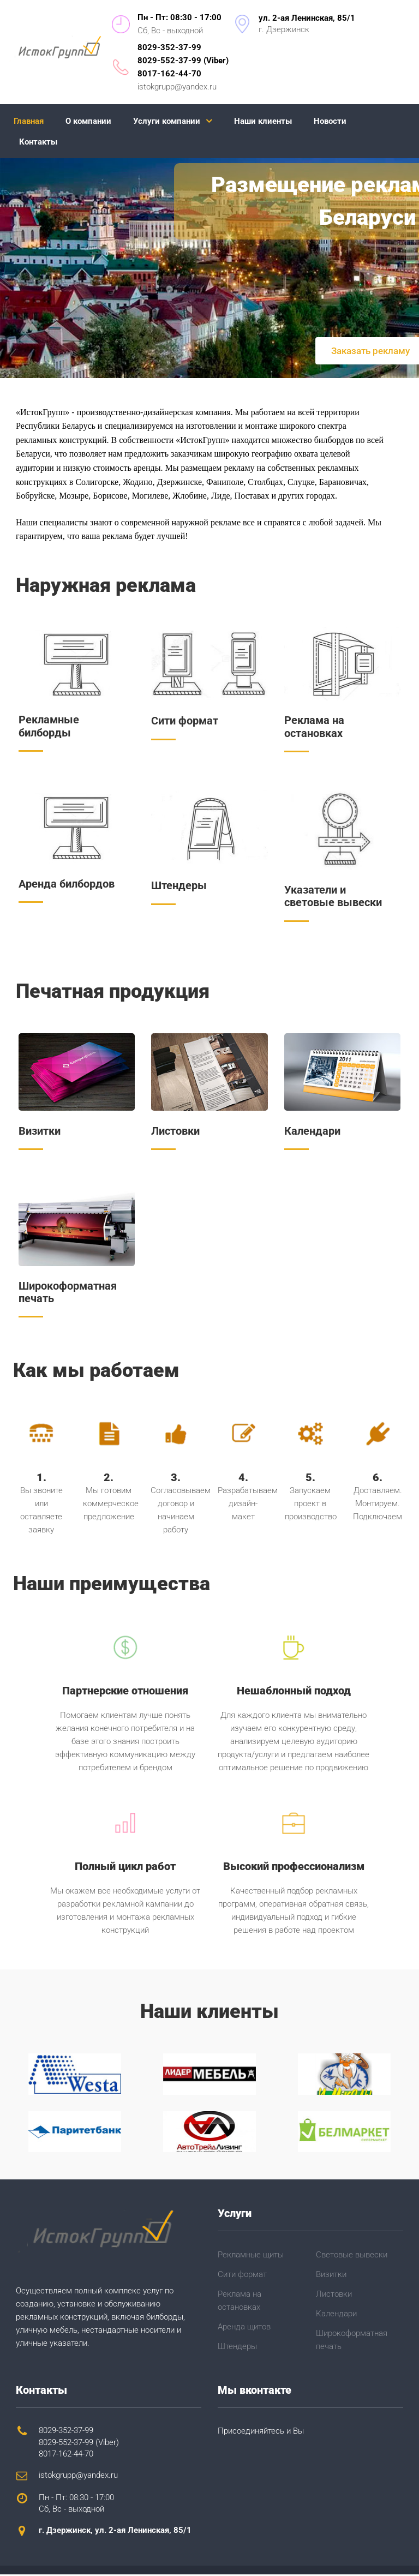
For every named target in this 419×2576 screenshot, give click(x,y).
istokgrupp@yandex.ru (177, 87)
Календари (312, 1132)
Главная (29, 121)
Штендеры (179, 886)
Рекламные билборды (49, 727)
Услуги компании (166, 121)
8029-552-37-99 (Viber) (183, 60)
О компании (88, 121)
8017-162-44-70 (169, 74)
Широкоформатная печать (68, 1293)
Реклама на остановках (314, 727)
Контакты (38, 142)
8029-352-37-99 (169, 47)
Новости (330, 121)
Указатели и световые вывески (333, 897)
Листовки (175, 1132)
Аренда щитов (244, 2328)
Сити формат (184, 720)
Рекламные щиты (251, 2256)
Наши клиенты (263, 121)
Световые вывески (351, 2256)
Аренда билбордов (67, 884)
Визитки (40, 1132)
